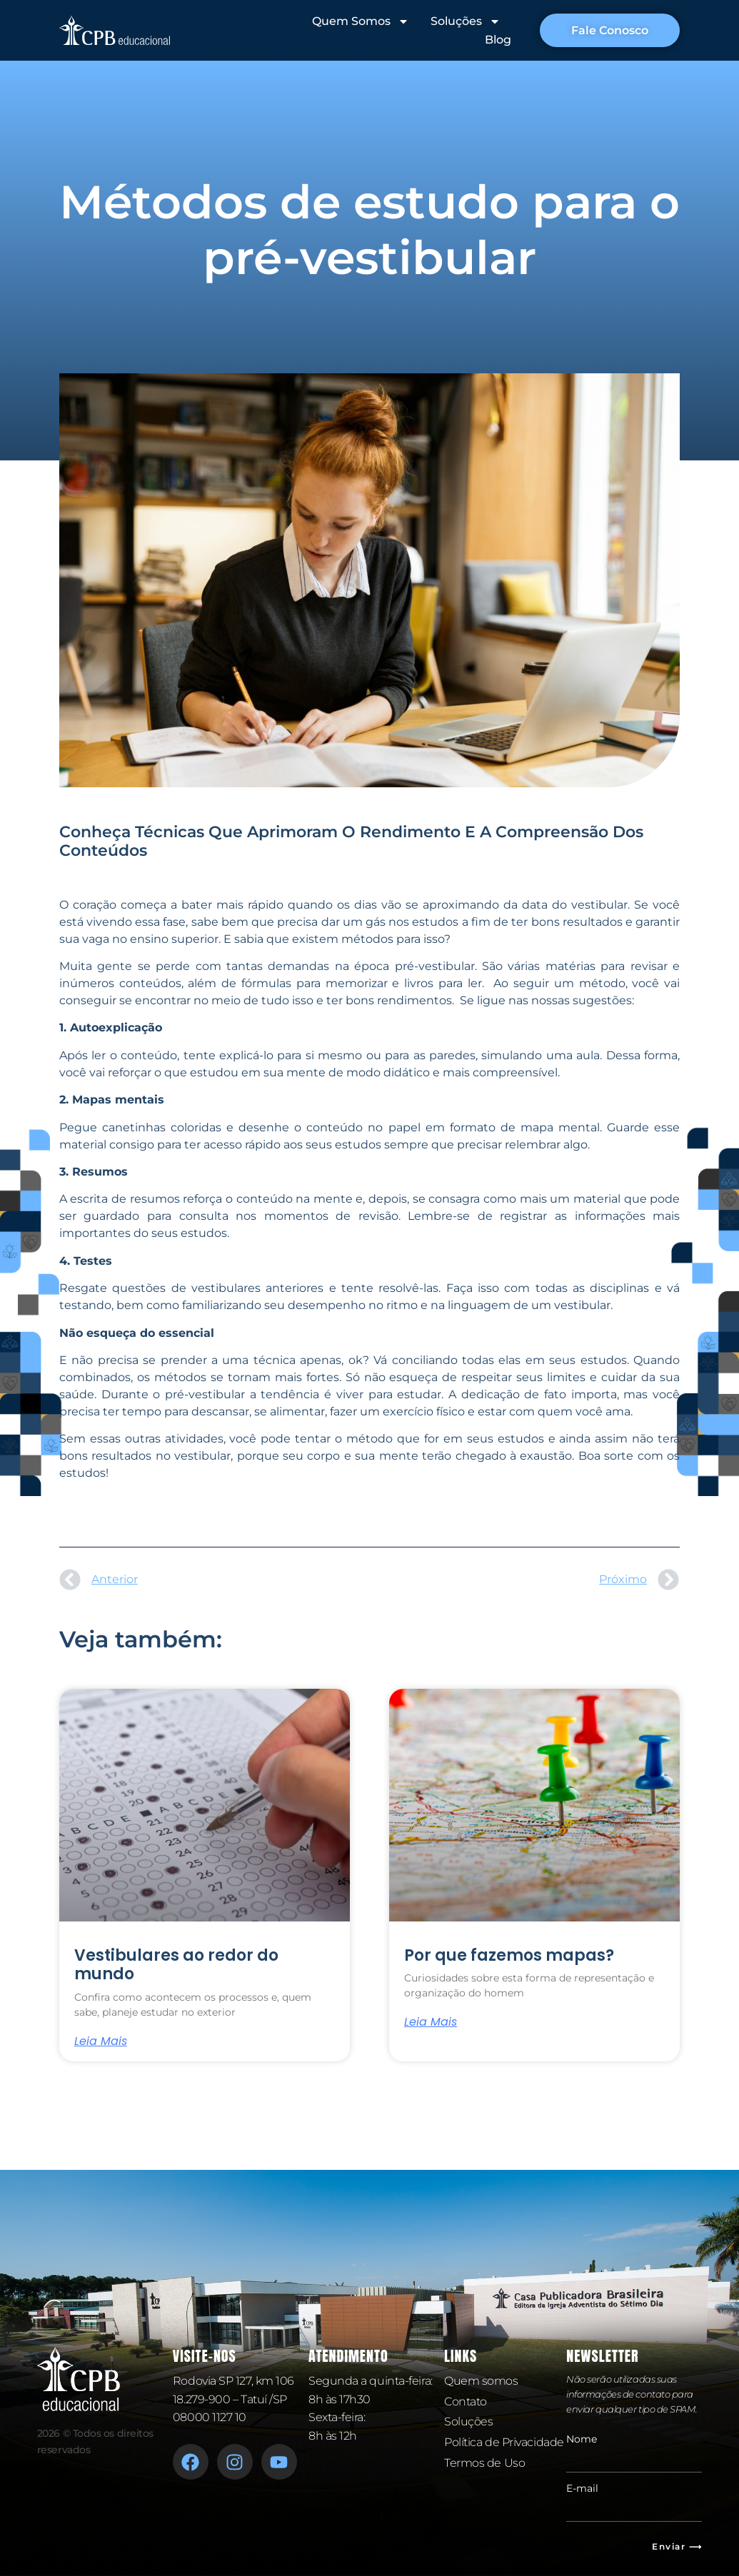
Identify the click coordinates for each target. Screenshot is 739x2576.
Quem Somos (359, 21)
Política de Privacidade (504, 2442)
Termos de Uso (484, 2463)
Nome (581, 2439)
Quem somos (481, 2381)
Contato (465, 2401)
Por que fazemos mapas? (509, 1955)
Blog (496, 39)
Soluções (464, 21)
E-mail (582, 2488)
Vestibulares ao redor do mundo (176, 1964)
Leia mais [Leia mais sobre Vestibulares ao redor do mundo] (100, 2041)
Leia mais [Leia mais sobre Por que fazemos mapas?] (430, 2022)
